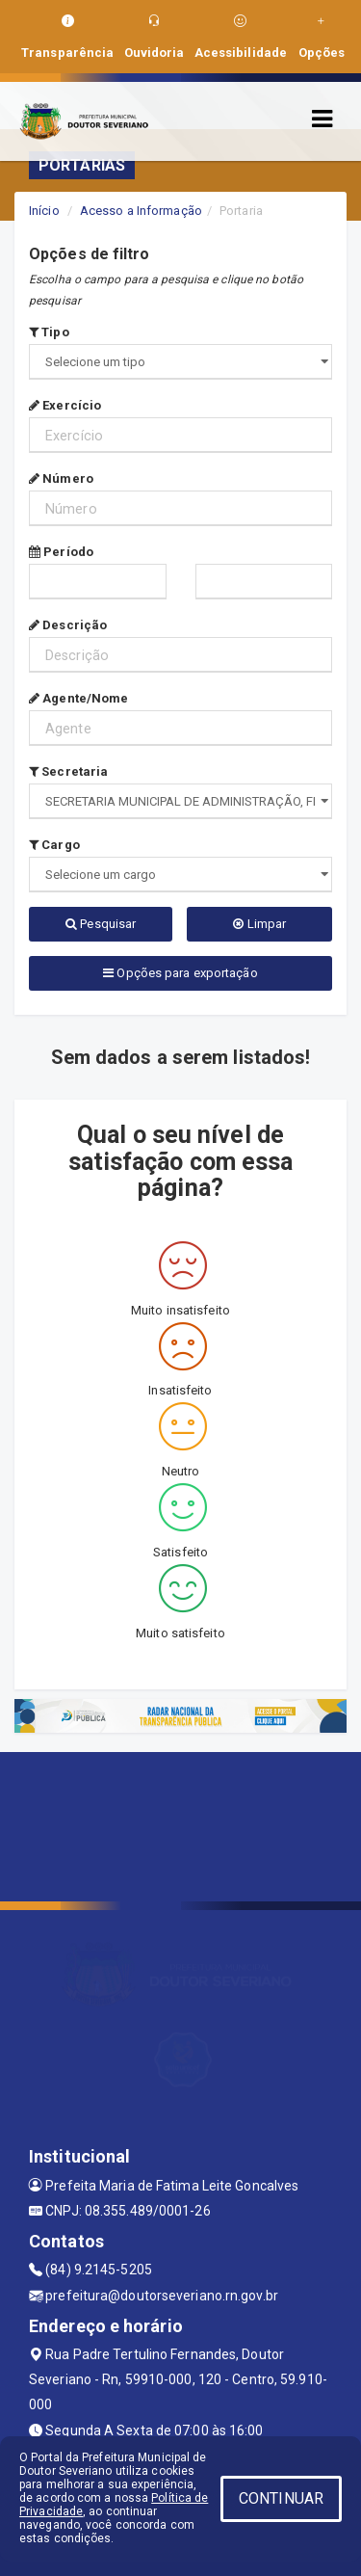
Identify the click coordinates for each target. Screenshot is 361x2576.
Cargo (54, 844)
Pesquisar (100, 923)
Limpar (259, 923)
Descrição (68, 625)
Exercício (65, 405)
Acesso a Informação (141, 210)
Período (61, 551)
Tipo (49, 332)
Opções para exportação (180, 973)
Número (61, 478)
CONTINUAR (281, 2498)
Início (44, 210)
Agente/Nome (78, 698)
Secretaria (68, 771)
